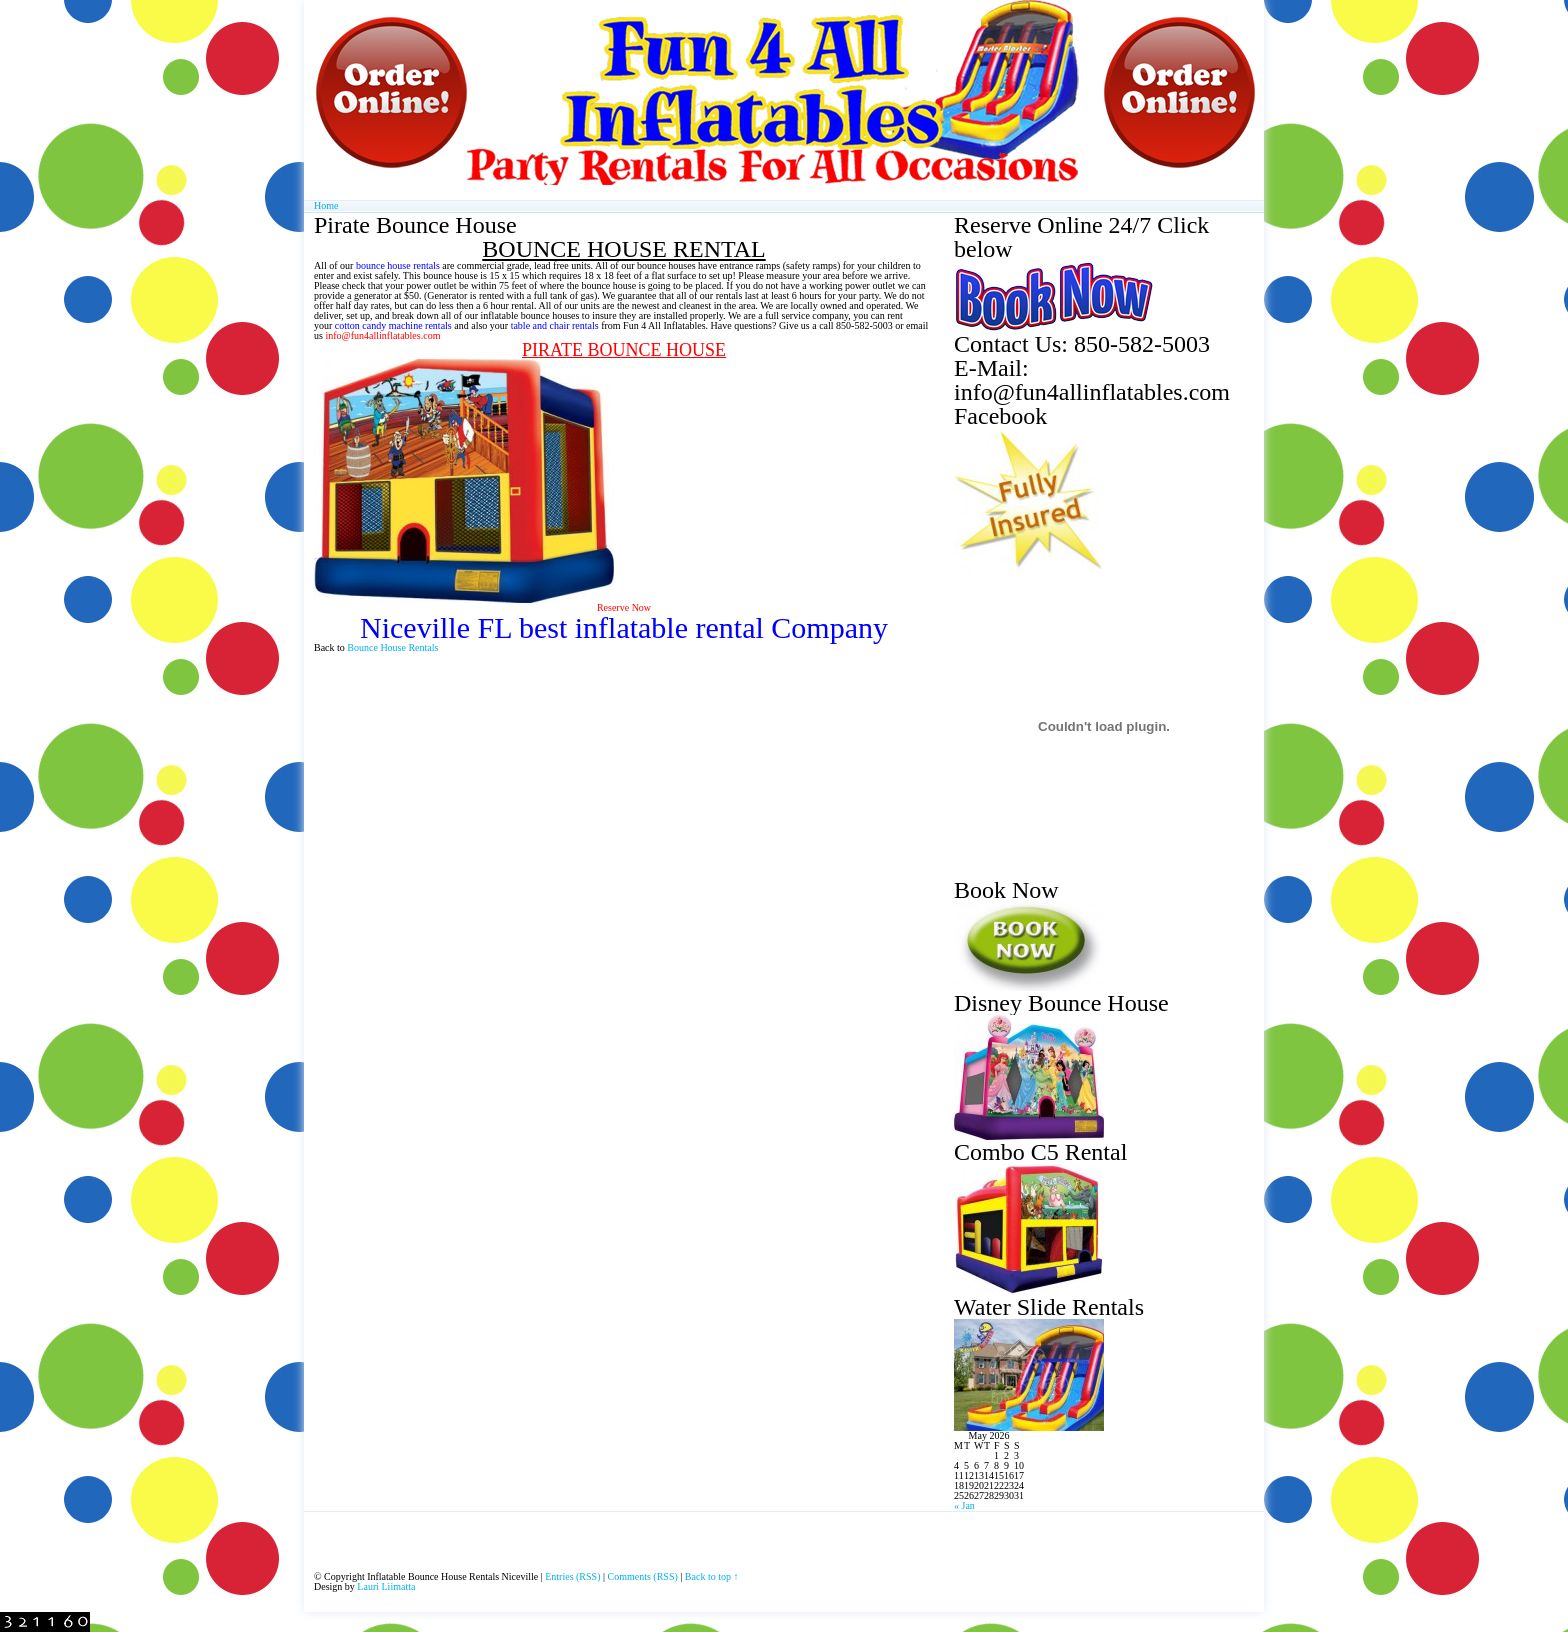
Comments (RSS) (643, 1576)
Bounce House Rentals (392, 647)
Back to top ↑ (712, 1576)
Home (326, 205)
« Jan (964, 1505)
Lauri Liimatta (386, 1586)
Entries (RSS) (572, 1576)
